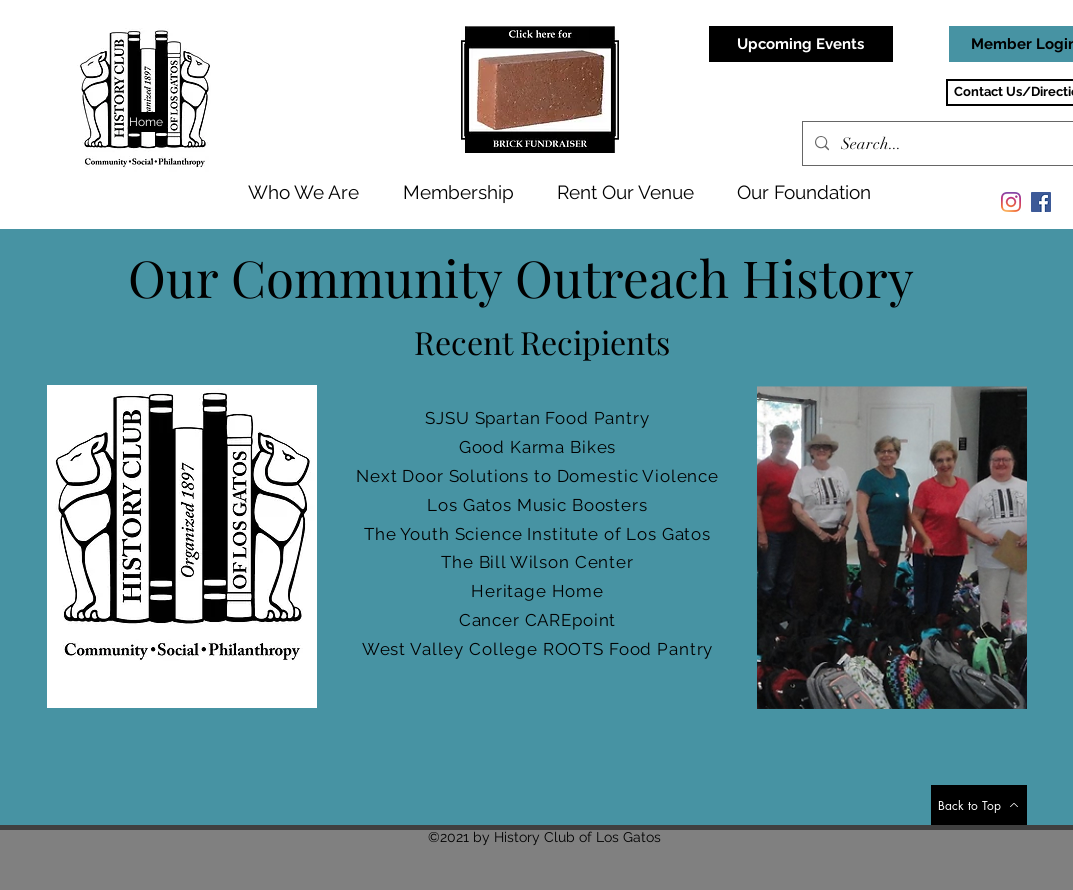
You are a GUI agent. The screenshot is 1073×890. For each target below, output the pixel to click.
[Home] (147, 122)
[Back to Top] (979, 805)
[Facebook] (1041, 202)
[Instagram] (1011, 202)
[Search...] (952, 144)
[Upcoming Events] (801, 44)
